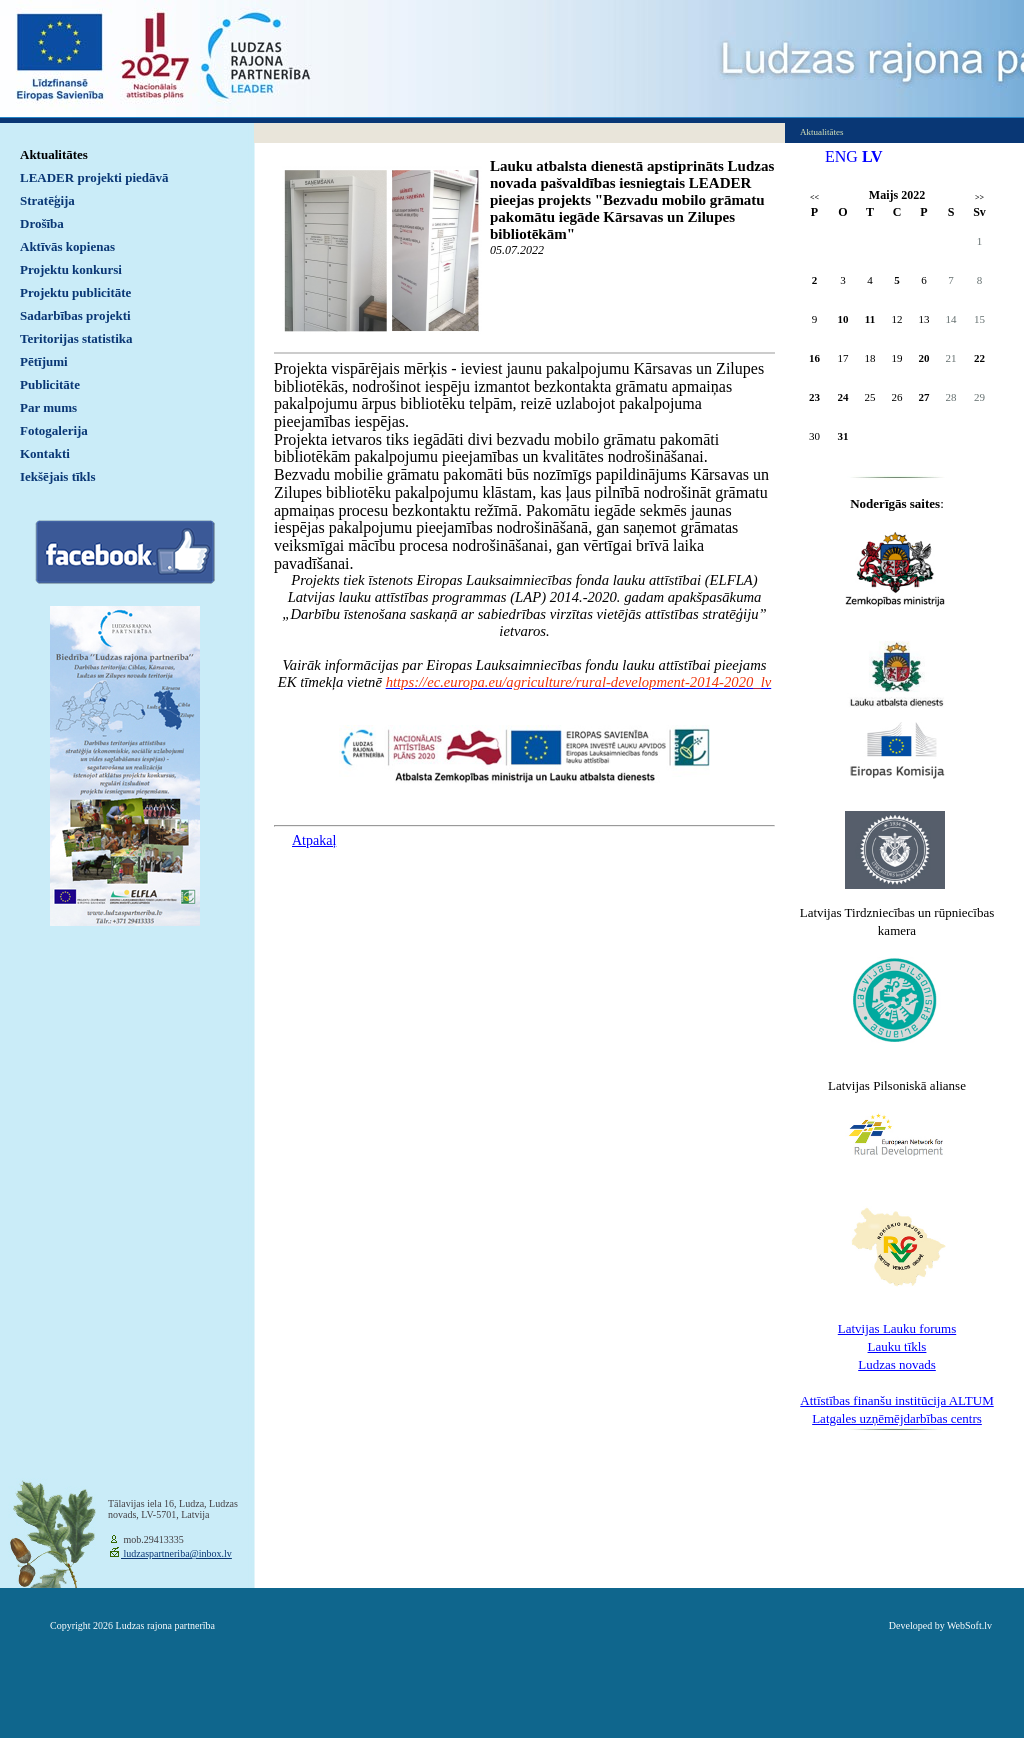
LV (872, 156)
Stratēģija (47, 200)
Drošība (42, 223)
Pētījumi (44, 361)
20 (924, 358)
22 (979, 358)
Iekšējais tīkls (57, 476)
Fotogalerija (54, 430)
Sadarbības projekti (75, 315)
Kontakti (45, 453)
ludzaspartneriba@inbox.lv (176, 1553)
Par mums (48, 407)
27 (924, 397)
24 (843, 397)
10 (843, 319)
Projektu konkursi (71, 269)
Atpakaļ (314, 840)
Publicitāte (50, 384)
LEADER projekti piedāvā (94, 177)
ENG (841, 156)
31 (843, 436)
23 (814, 397)
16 (814, 358)
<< (814, 197)
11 (870, 319)
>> (979, 197)
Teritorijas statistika (76, 338)
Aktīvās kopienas (67, 246)
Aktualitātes (54, 154)
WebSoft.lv (969, 1625)
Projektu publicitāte (75, 292)
